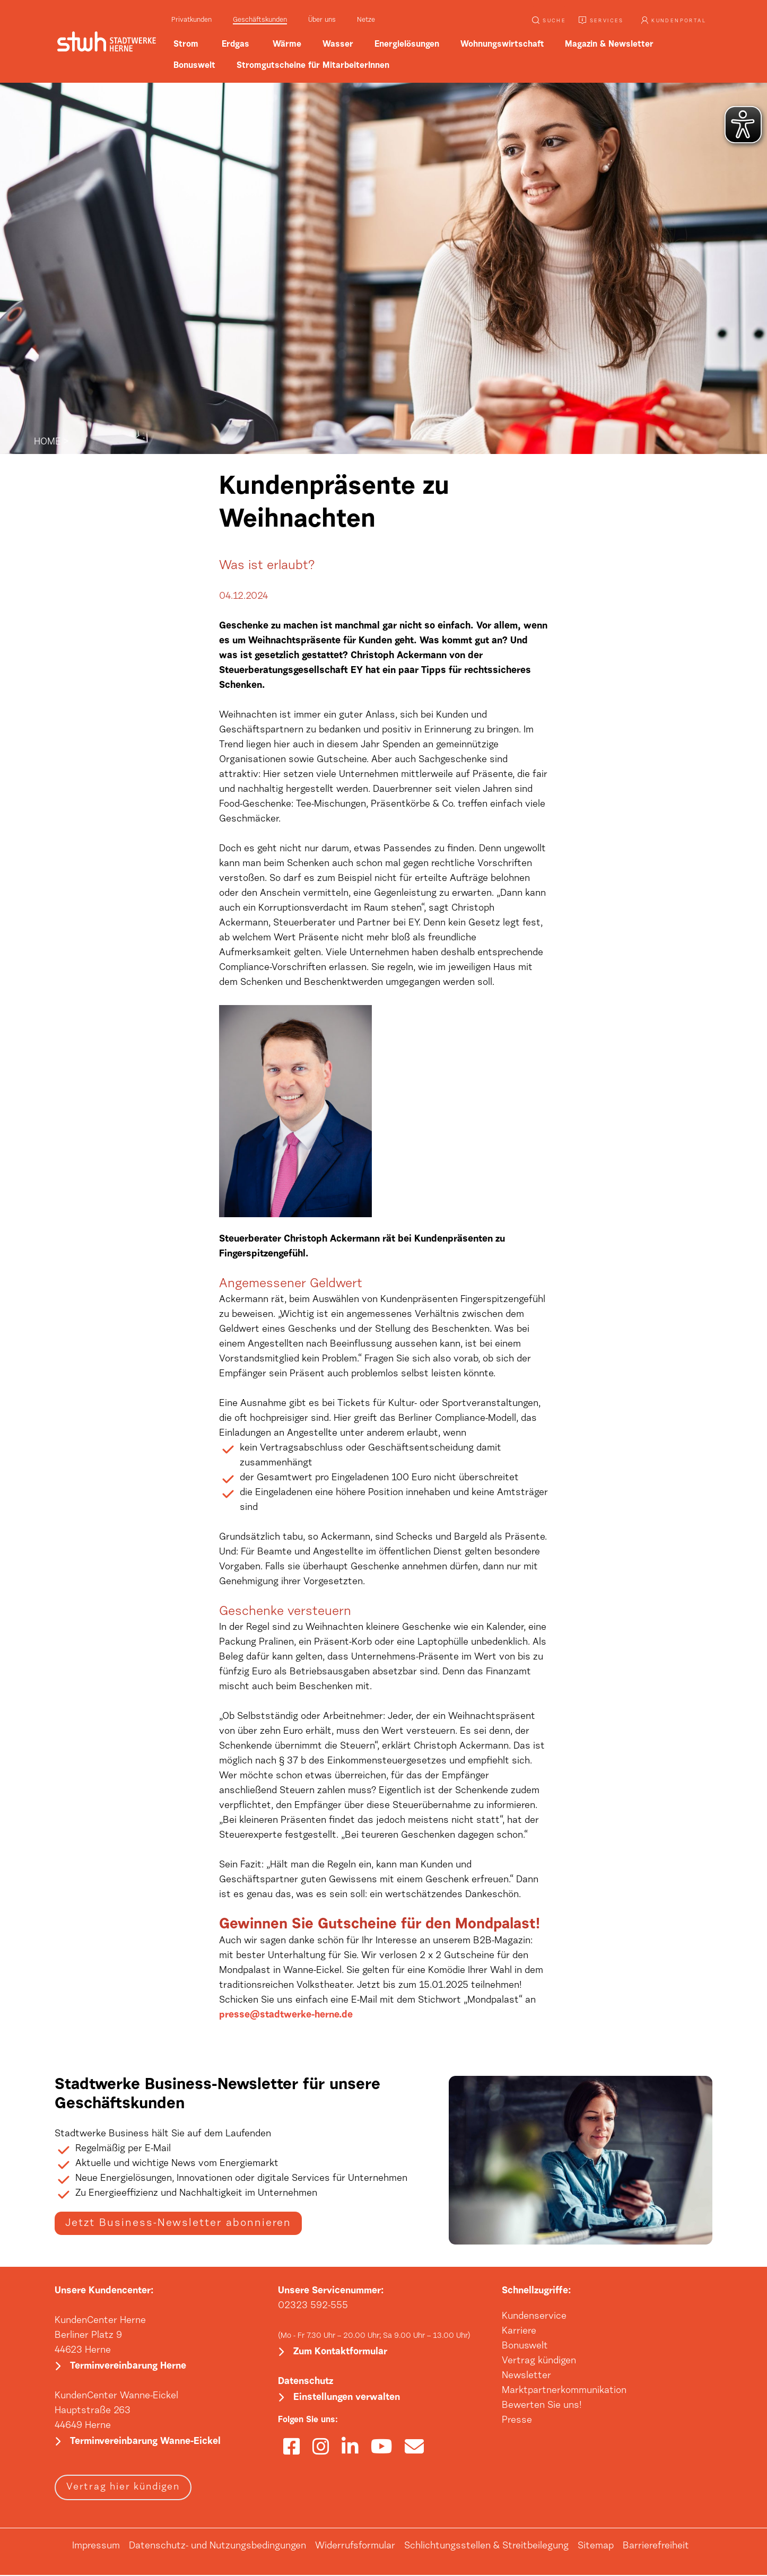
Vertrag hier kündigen (123, 2488)
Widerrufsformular (355, 2547)
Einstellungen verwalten (346, 2399)
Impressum (96, 2547)
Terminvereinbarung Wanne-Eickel (145, 2443)
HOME (47, 442)
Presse (517, 2420)
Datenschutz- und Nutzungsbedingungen (217, 2547)
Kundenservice (534, 2316)
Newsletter (526, 2376)
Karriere (519, 2331)
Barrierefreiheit (656, 2547)
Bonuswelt (525, 2346)
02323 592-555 (313, 2306)
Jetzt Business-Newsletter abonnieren (178, 2223)
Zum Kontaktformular (340, 2352)
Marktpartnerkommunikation (564, 2391)
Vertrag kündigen (539, 2361)
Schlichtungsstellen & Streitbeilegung (486, 2547)
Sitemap (596, 2547)
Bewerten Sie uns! (542, 2406)
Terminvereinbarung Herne (128, 2367)
